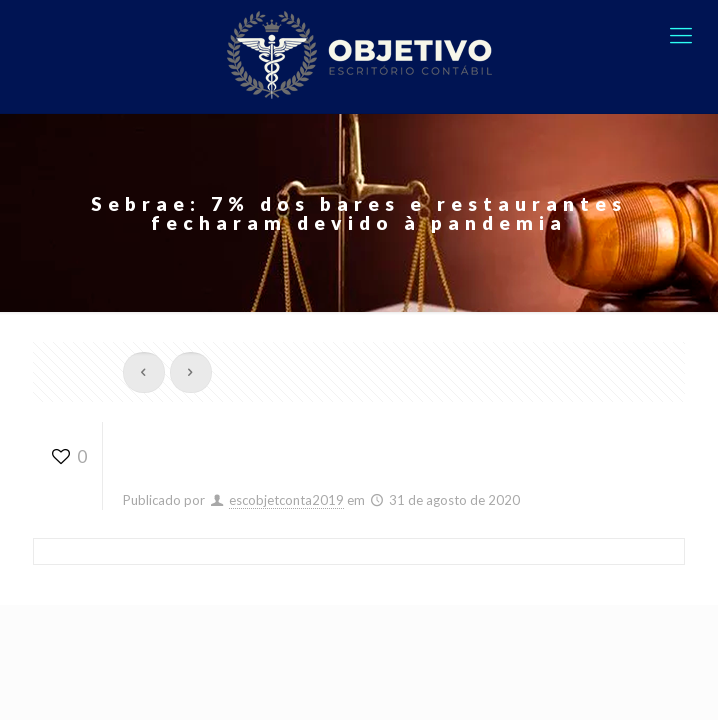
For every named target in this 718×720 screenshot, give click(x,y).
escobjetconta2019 (286, 500)
